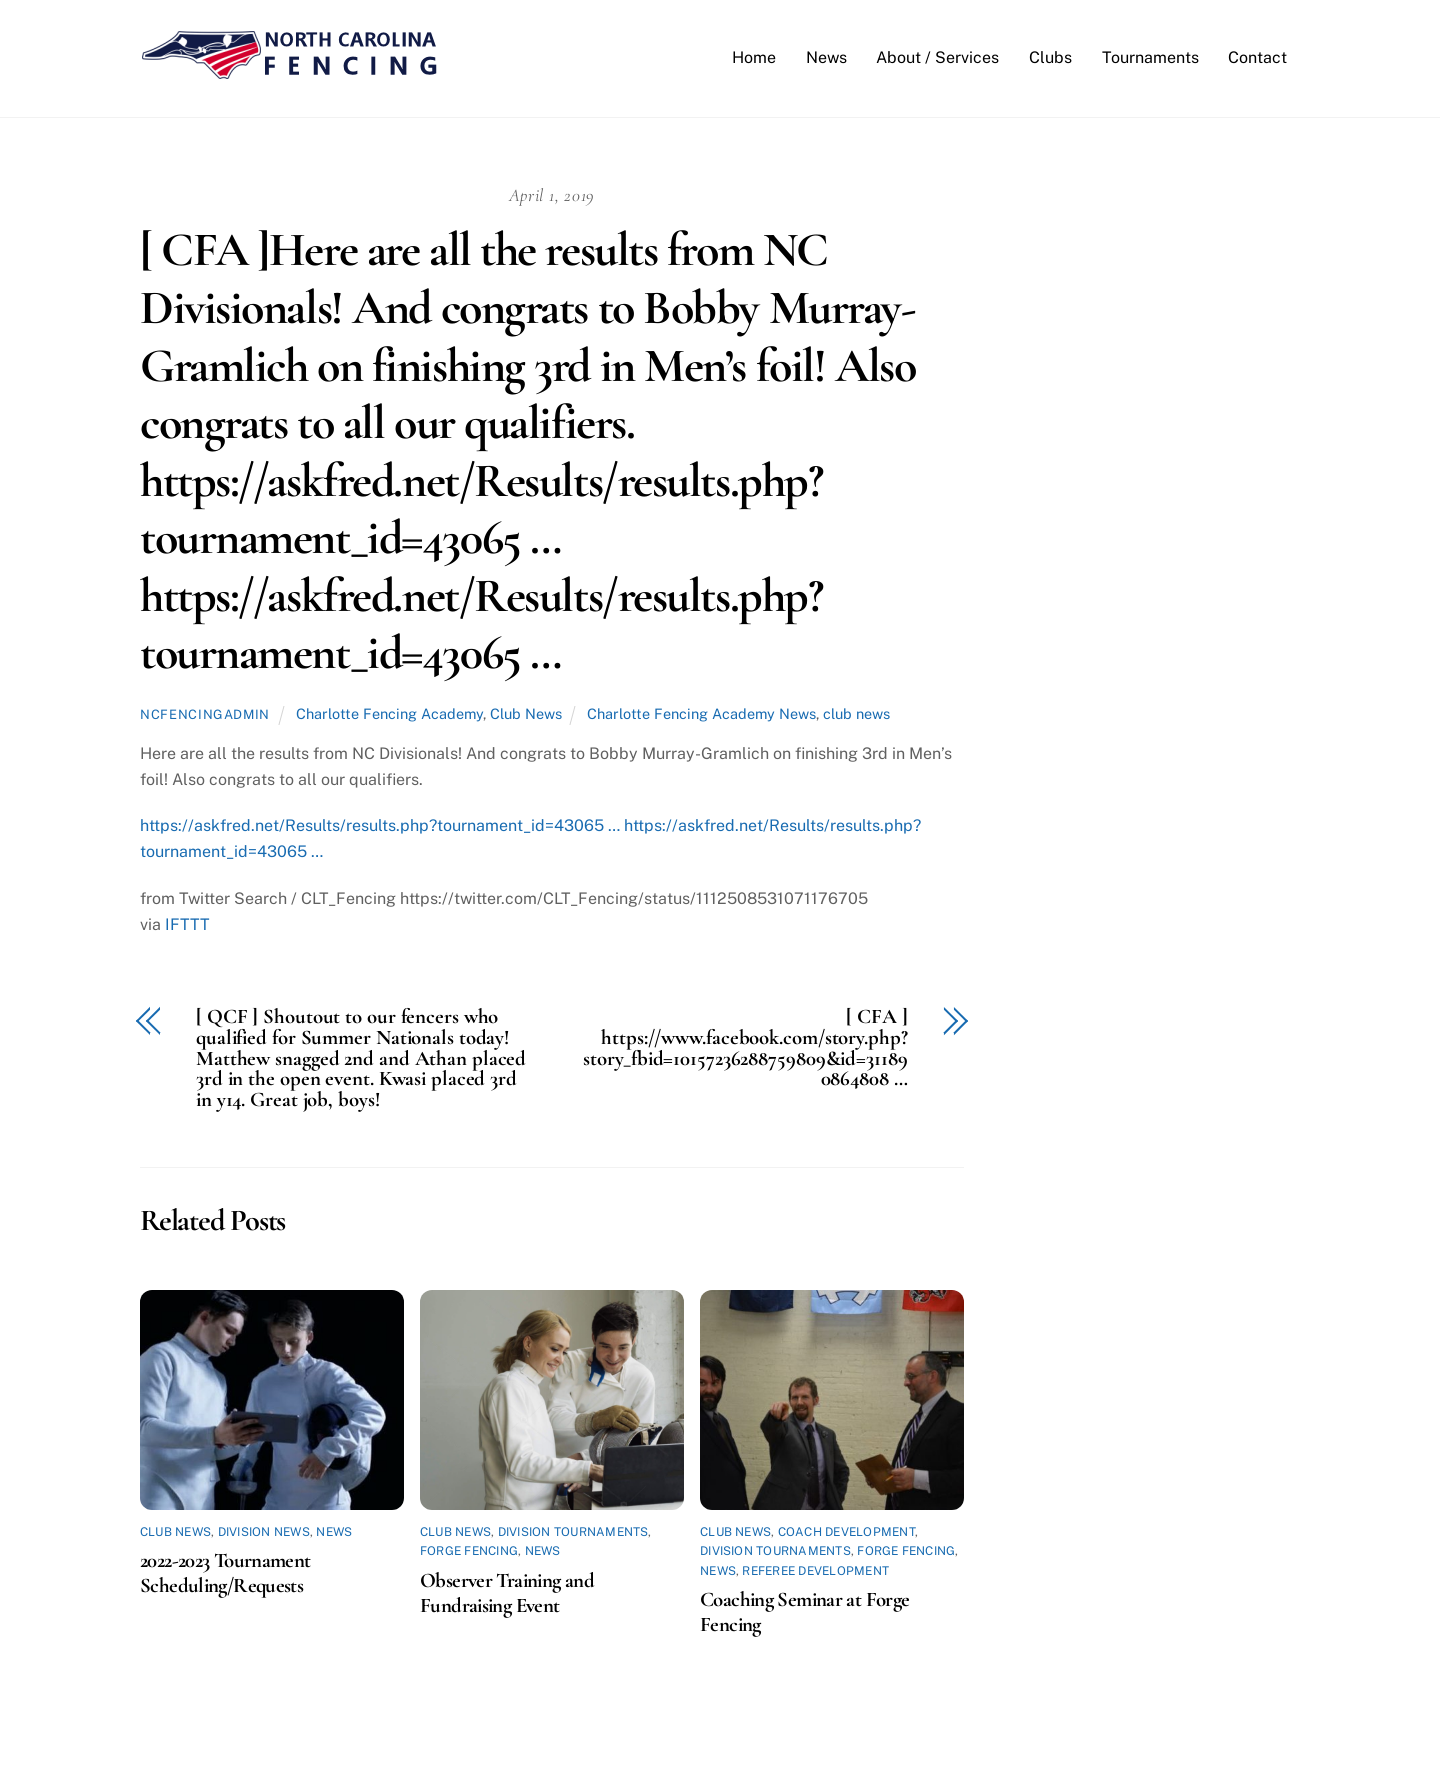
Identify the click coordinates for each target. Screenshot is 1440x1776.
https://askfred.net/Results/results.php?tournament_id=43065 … (380, 827)
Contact (1257, 58)
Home (754, 58)
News (826, 58)
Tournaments (1150, 58)
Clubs (1050, 58)
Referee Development (815, 1572)
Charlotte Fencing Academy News (701, 714)
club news (856, 714)
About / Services (937, 58)
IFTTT (187, 925)
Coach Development (846, 1533)
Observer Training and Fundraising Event (507, 1594)
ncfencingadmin (205, 715)
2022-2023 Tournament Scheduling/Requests (225, 1575)
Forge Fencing (469, 1553)
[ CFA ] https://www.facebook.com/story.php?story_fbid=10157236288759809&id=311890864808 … (745, 1049)
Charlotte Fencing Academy (389, 714)
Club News (526, 714)
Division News (264, 1533)
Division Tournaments (573, 1533)
